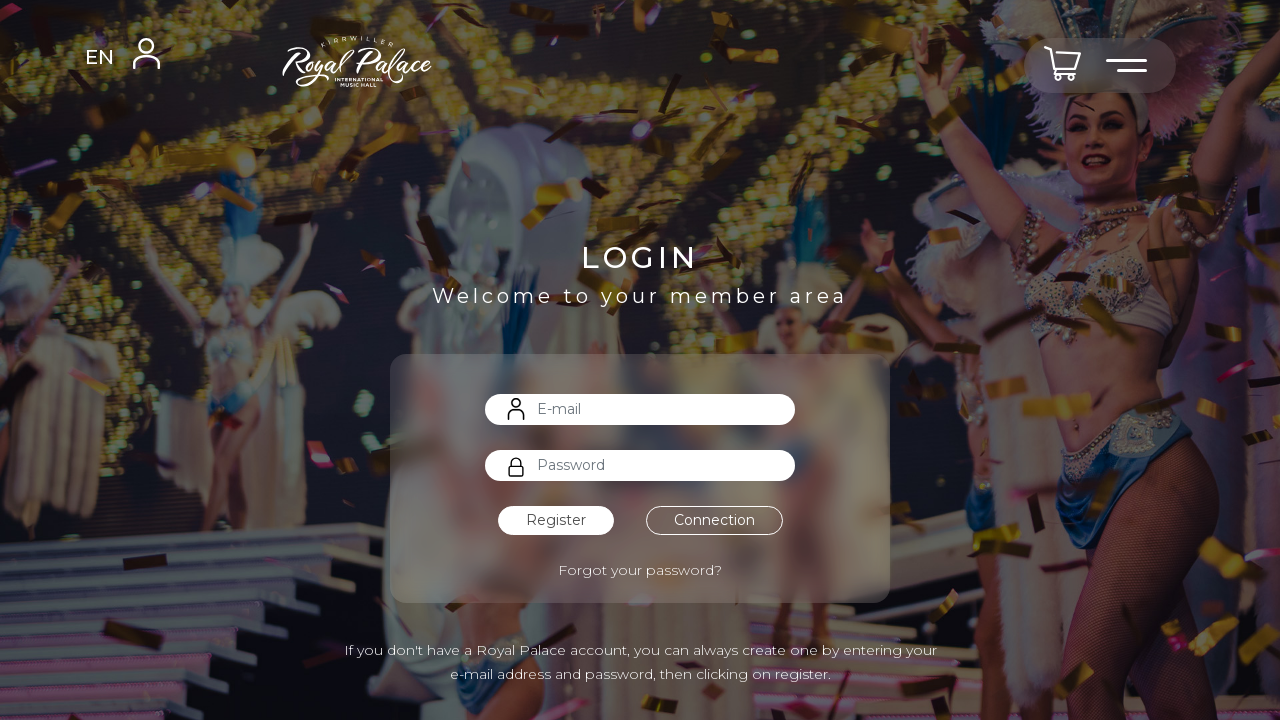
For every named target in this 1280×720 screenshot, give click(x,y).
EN (99, 57)
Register (556, 520)
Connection (714, 520)
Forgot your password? (640, 570)
